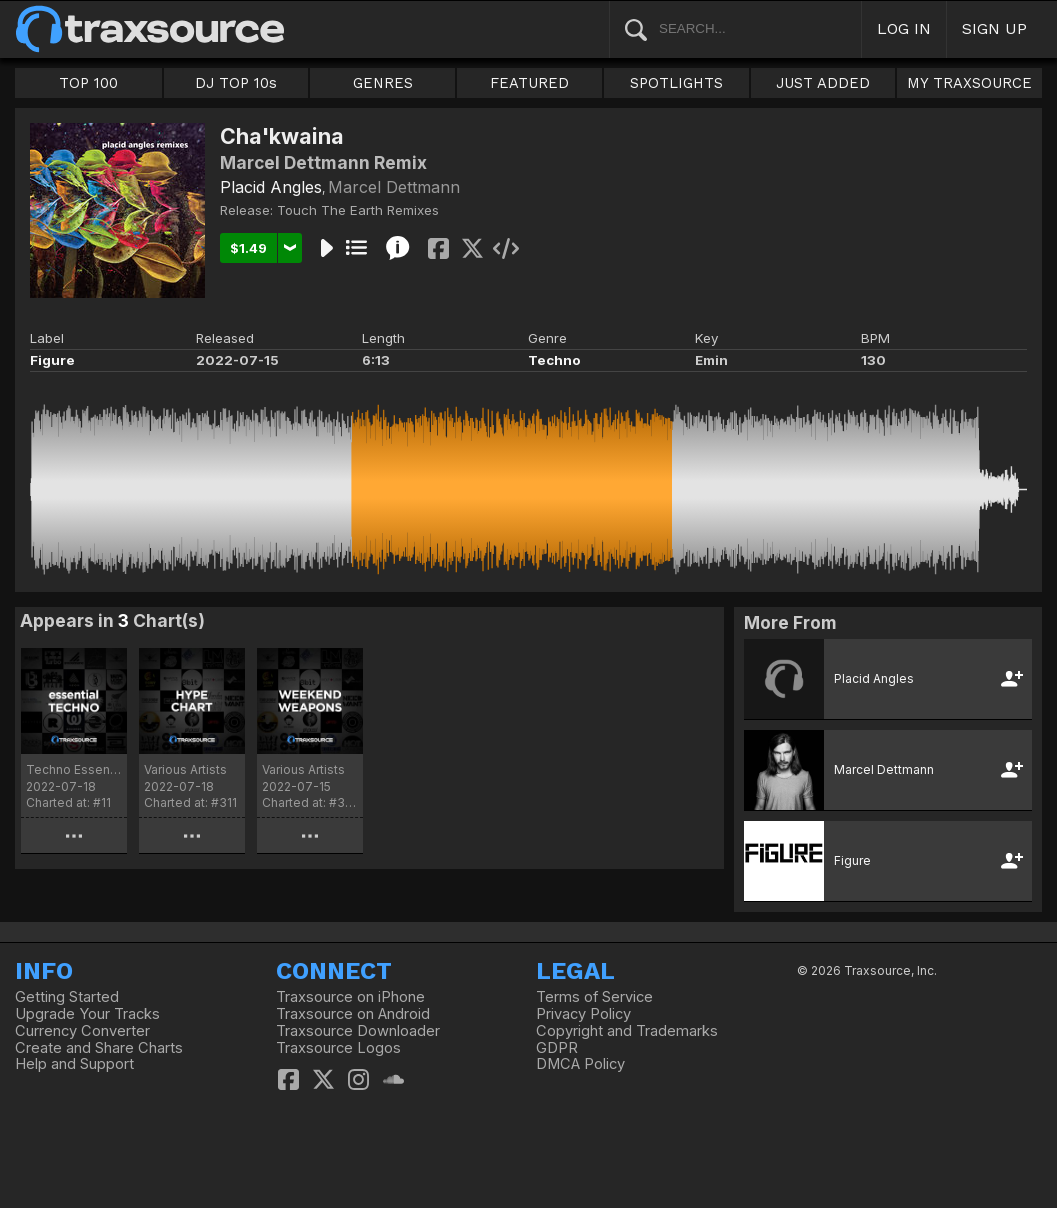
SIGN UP (994, 28)
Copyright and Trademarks (627, 1031)
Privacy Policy (583, 1014)
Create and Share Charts (99, 1048)
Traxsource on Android (353, 1014)
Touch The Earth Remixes (358, 210)
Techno (554, 360)
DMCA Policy (580, 1064)
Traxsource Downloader (358, 1031)
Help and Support (74, 1064)
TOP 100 (88, 83)
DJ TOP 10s (236, 83)
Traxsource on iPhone (350, 997)
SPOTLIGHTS (676, 83)
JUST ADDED (823, 83)
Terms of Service (594, 997)
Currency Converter (82, 1031)
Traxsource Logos (338, 1048)
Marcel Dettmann (394, 187)
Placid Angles (271, 187)
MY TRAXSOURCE (969, 83)
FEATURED (529, 83)
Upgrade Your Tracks (87, 1014)
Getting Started (67, 997)
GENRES (383, 83)
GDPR (557, 1048)
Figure (52, 360)
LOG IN (904, 28)
